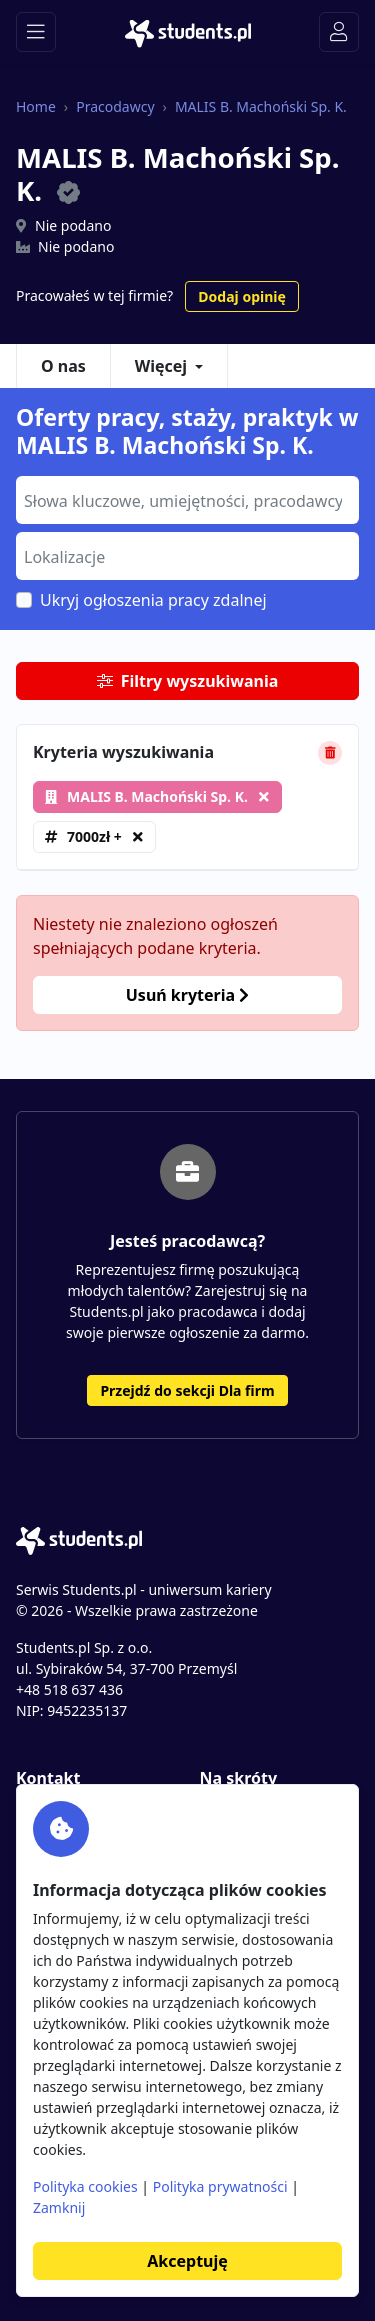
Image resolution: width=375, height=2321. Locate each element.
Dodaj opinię (241, 296)
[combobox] (187, 500)
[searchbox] (185, 499)
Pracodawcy (115, 106)
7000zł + (94, 836)
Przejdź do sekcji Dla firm (187, 1390)
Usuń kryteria (187, 995)
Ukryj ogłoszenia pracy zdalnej (153, 600)
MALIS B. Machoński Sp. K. (261, 106)
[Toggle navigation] (36, 32)
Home (36, 106)
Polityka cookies (85, 2186)
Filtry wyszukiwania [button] (188, 681)
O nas (63, 366)
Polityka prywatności (220, 2186)
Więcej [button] (161, 366)
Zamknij (59, 2207)
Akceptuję (187, 2261)
